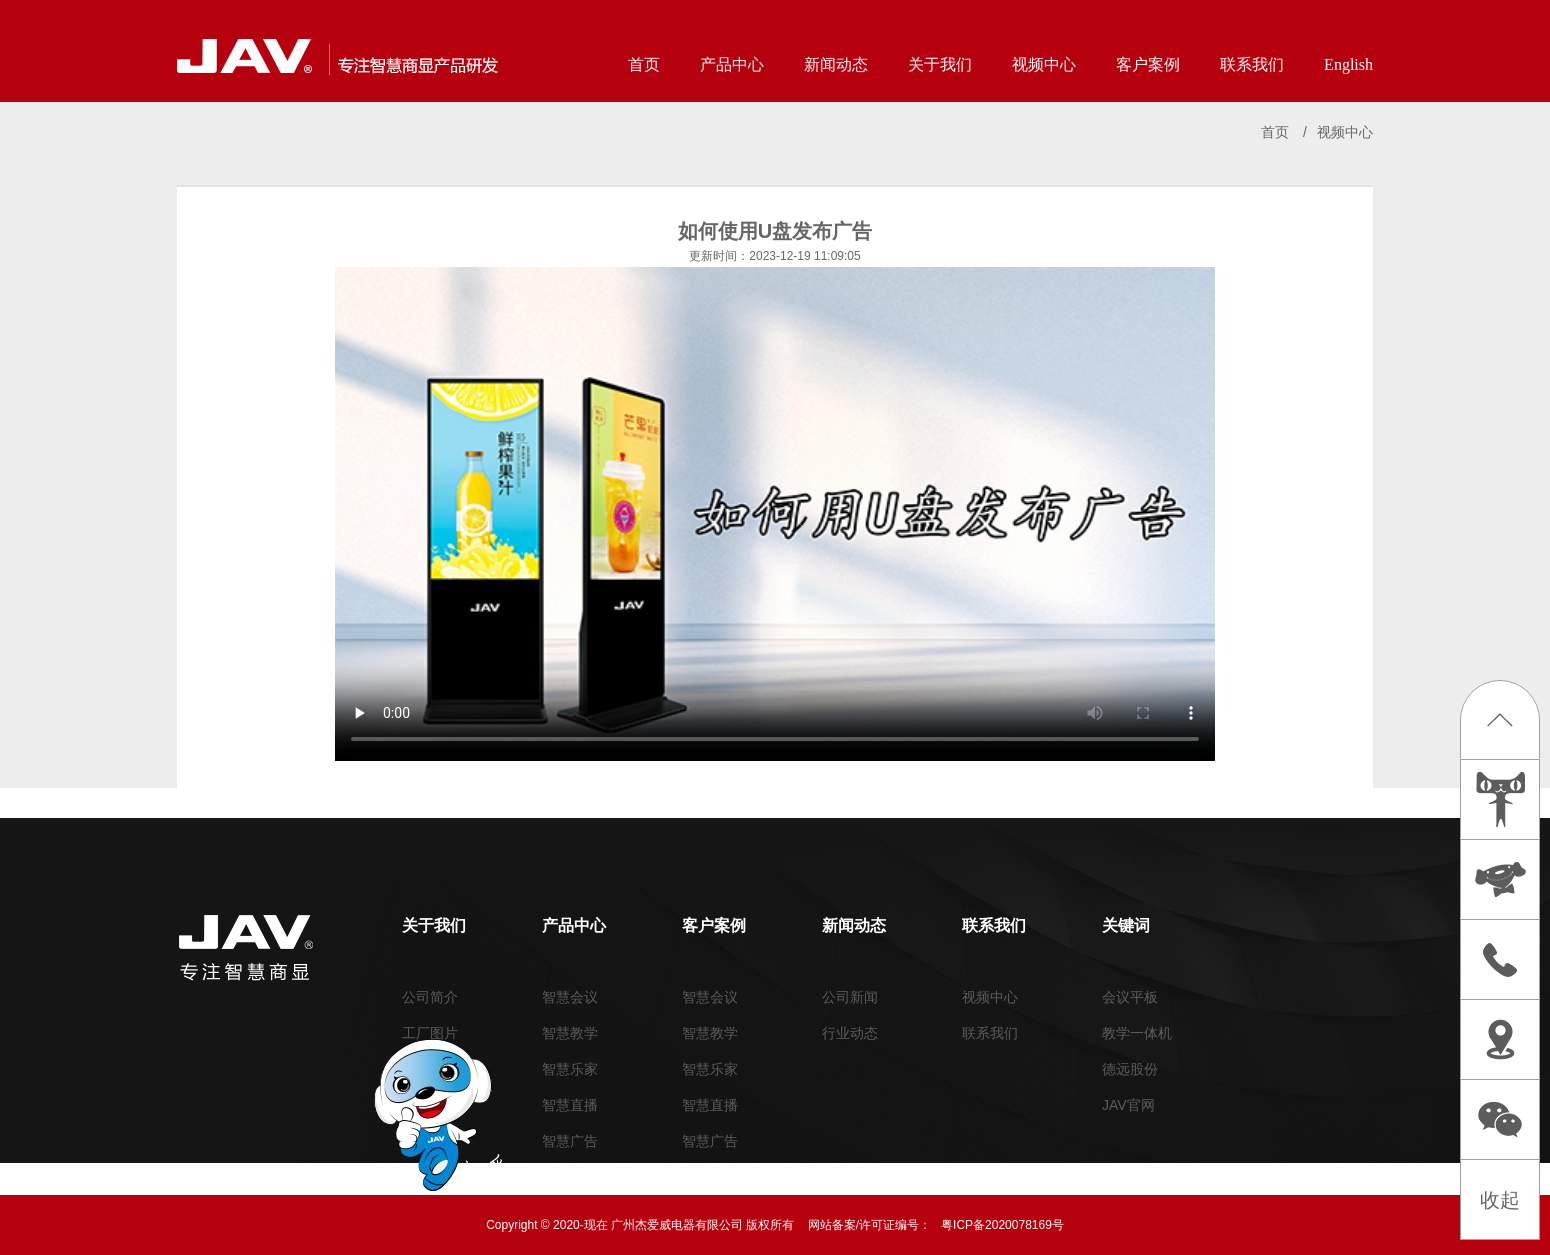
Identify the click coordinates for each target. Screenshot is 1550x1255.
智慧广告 (570, 1141)
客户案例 (1148, 64)
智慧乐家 (570, 1069)
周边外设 (570, 1177)
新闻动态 (836, 64)
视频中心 (1044, 64)
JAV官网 (1128, 1105)
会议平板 (1130, 997)
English (1348, 64)
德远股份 (1130, 1069)
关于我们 (940, 64)
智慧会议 (570, 997)
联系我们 (1252, 64)
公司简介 (430, 997)
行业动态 (850, 1033)
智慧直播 (570, 1105)
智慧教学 (570, 1033)
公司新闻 (850, 997)
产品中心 (732, 64)
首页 (644, 64)
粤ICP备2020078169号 (1002, 1225)
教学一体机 (1137, 1033)
